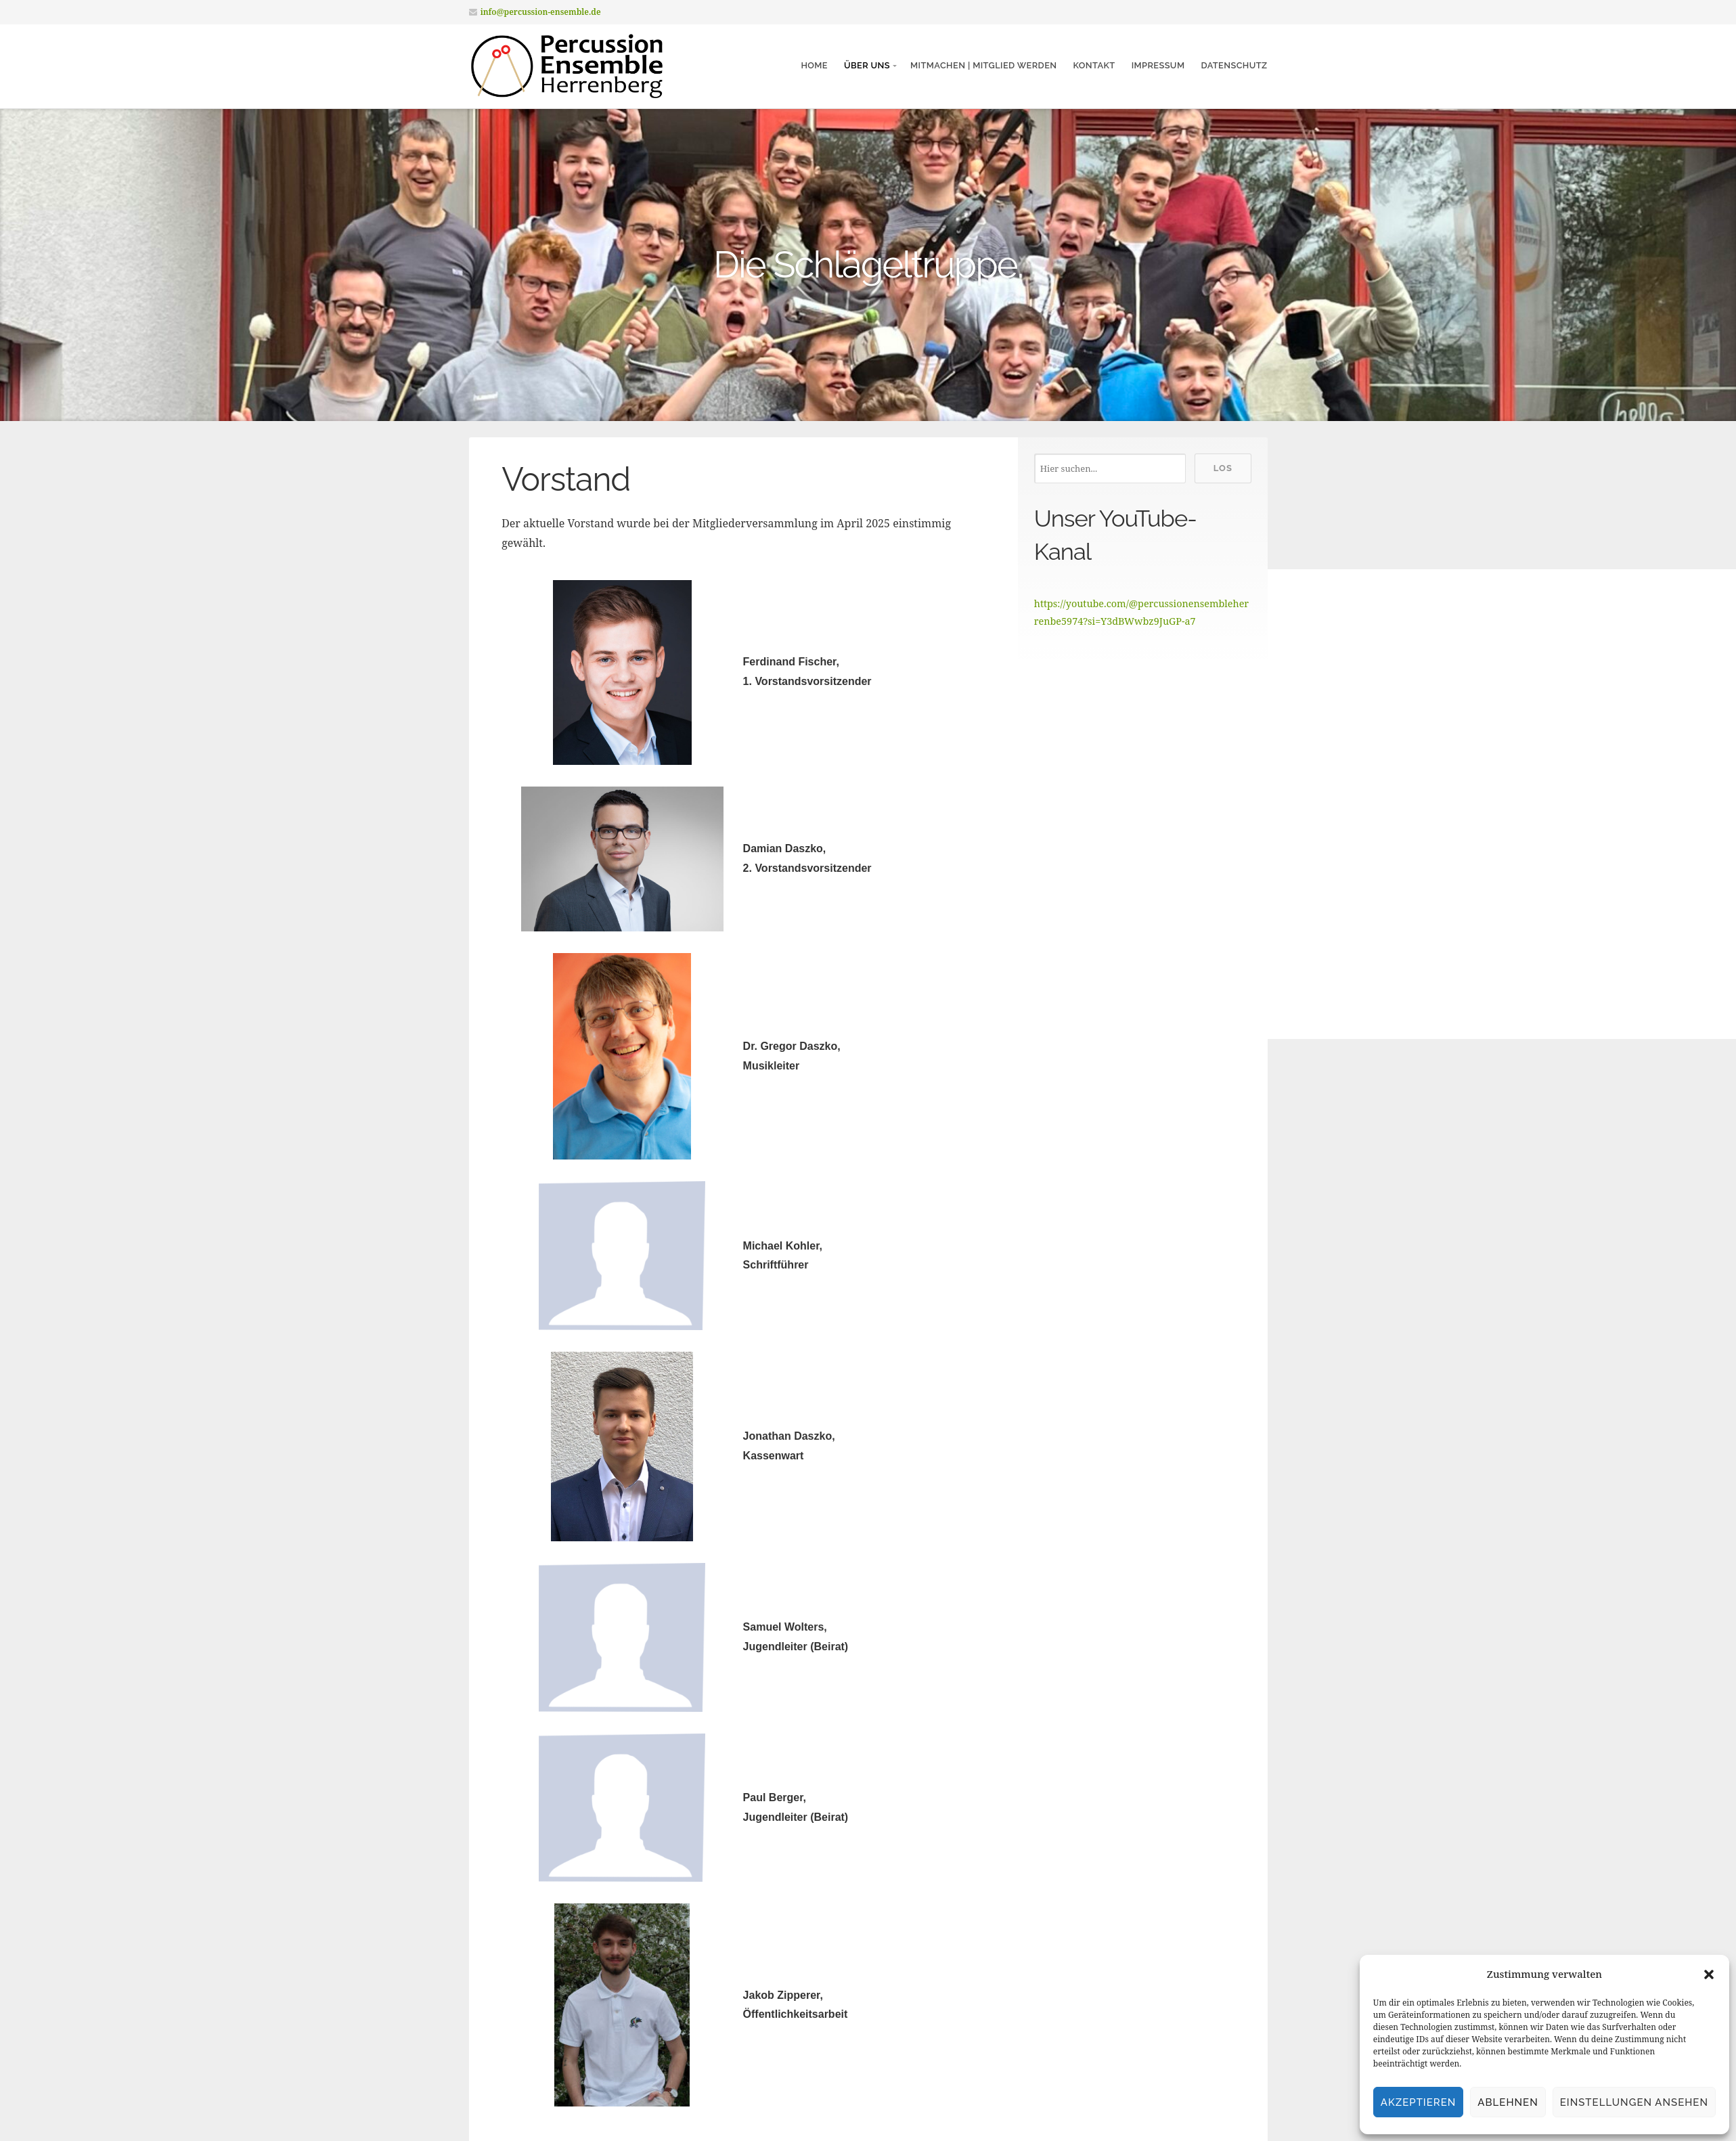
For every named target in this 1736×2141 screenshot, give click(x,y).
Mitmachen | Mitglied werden (983, 65)
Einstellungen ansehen (1634, 2102)
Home (814, 65)
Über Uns (867, 65)
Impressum (1158, 65)
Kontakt (1094, 65)
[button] (1709, 1974)
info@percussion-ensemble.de (541, 12)
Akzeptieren (1418, 2102)
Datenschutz (1234, 65)
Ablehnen (1507, 2102)
